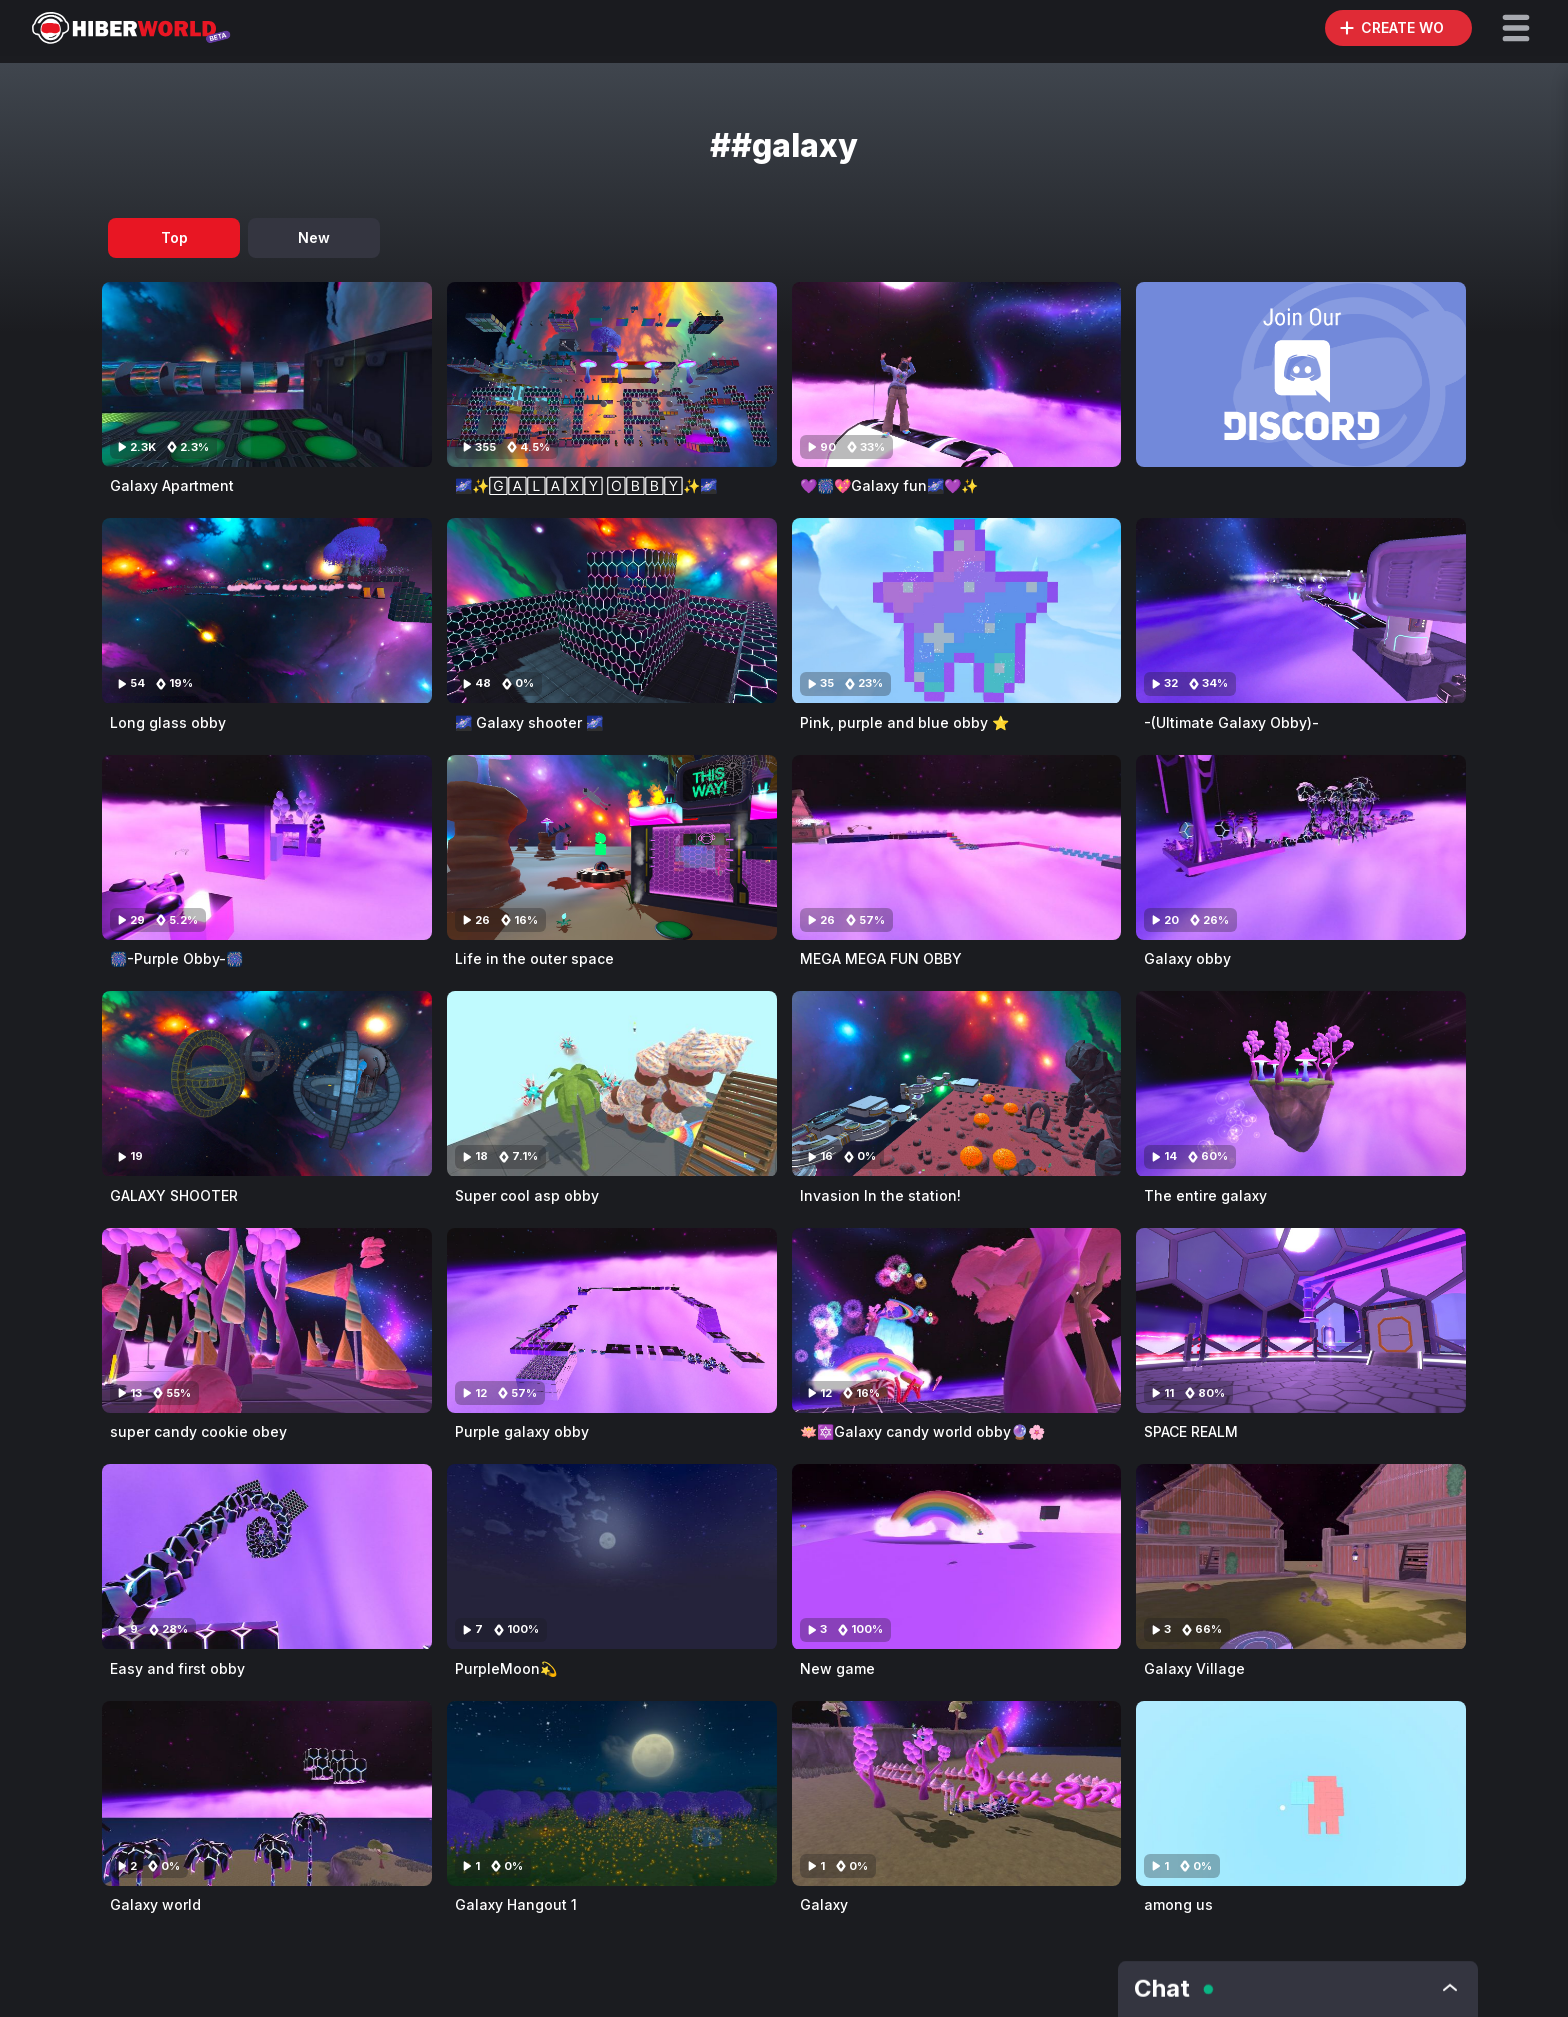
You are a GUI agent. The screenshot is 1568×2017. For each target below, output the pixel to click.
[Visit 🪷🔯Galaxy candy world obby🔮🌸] (957, 1320)
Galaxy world (155, 1904)
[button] (1516, 28)
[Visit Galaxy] (957, 1793)
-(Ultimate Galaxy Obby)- (1231, 722)
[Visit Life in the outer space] (612, 847)
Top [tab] (174, 237)
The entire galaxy (1205, 1195)
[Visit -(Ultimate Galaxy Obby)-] (1301, 610)
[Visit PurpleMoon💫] (612, 1556)
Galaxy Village (1194, 1668)
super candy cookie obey (198, 1431)
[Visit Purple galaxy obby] (612, 1320)
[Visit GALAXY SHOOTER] (267, 1083)
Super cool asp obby (527, 1195)
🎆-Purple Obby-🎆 (176, 958)
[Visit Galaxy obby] (1301, 847)
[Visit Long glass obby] (267, 610)
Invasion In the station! (880, 1195)
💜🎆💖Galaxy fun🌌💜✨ (889, 485)
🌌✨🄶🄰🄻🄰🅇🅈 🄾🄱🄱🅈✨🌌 (586, 485)
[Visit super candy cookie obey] (267, 1320)
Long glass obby (168, 722)
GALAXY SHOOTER (174, 1195)
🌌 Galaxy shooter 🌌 (529, 722)
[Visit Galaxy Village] (1301, 1556)
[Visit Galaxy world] (267, 1793)
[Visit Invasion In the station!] (957, 1083)
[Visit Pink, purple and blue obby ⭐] (957, 610)
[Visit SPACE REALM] (1301, 1320)
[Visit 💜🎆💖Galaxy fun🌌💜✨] (957, 374)
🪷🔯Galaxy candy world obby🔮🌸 (922, 1431)
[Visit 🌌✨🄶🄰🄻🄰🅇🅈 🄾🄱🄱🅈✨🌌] (612, 374)
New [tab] (314, 237)
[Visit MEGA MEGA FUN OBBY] (957, 847)
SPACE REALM (1191, 1431)
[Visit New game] (957, 1556)
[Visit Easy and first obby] (267, 1556)
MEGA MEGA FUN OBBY (881, 958)
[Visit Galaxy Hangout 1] (612, 1793)
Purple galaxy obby (522, 1431)
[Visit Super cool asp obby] (612, 1083)
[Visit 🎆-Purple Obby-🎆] (267, 847)
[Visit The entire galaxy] (1301, 1083)
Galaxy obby (1187, 958)
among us (1178, 1904)
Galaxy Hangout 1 (516, 1904)
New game (837, 1668)
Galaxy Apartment (172, 485)
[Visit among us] (1301, 1793)
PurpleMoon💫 (506, 1668)
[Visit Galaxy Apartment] (267, 374)
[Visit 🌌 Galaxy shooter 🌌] (612, 610)
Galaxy (824, 1904)
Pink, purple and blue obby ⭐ (904, 722)
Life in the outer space (534, 958)
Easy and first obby (177, 1668)
